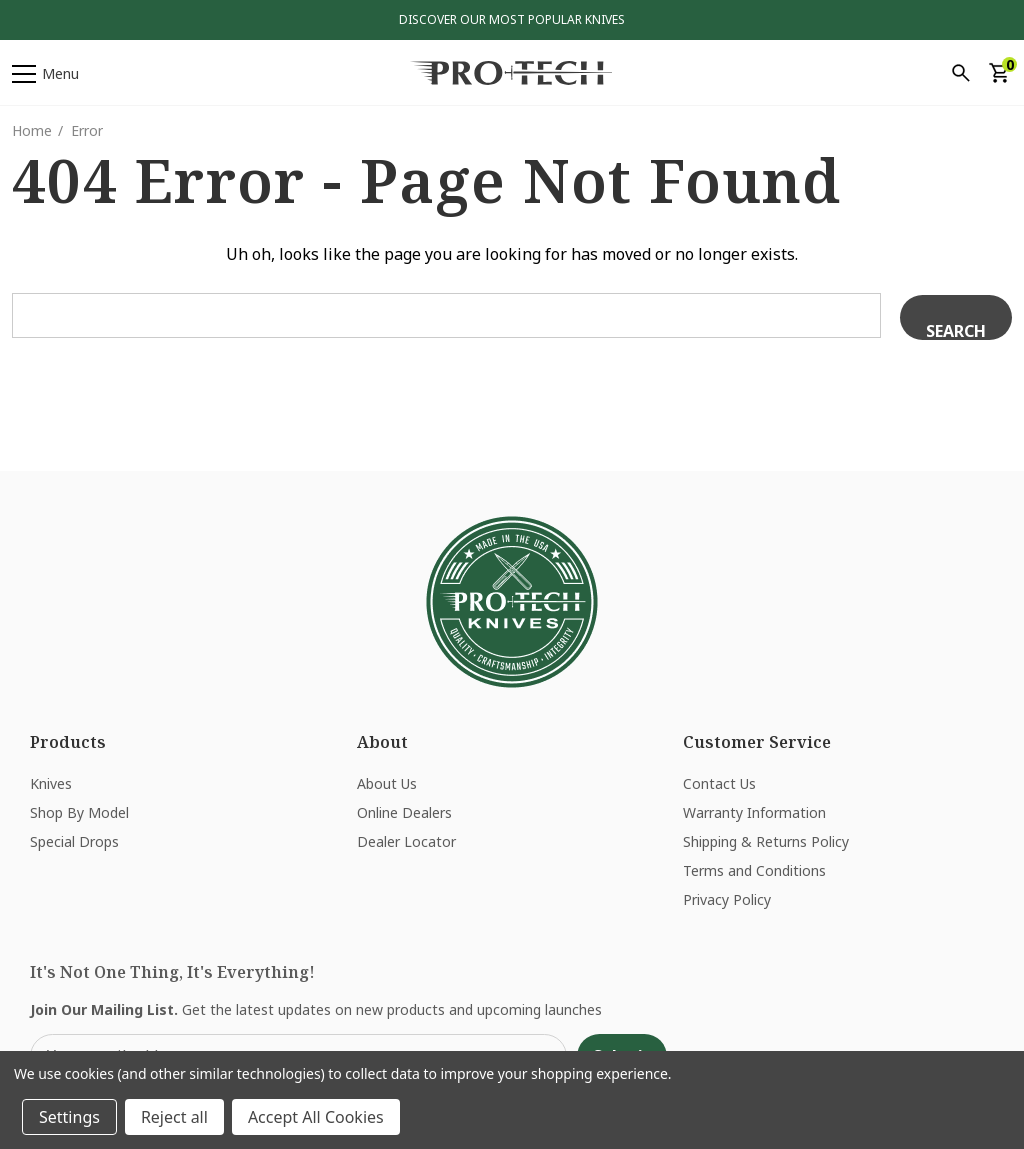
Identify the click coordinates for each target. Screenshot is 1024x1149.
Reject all (174, 1117)
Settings (69, 1117)
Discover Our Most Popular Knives (512, 19)
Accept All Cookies (316, 1117)
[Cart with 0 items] (998, 72)
